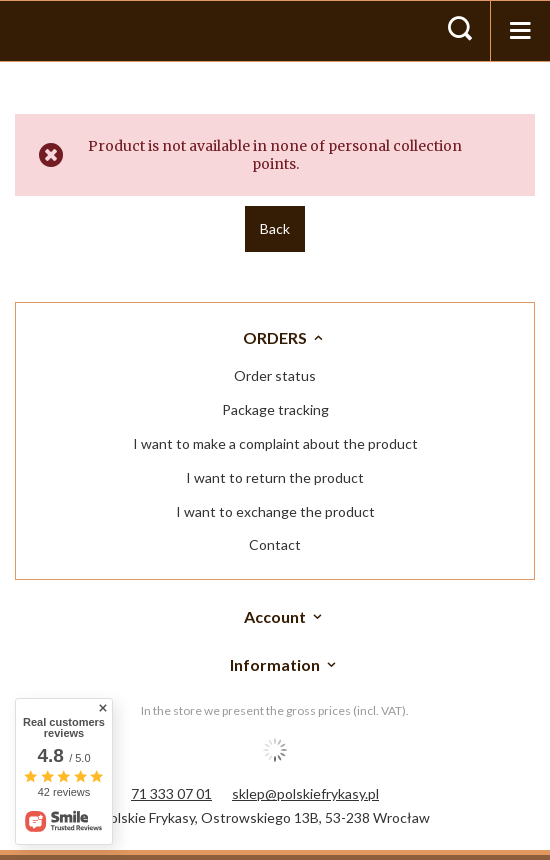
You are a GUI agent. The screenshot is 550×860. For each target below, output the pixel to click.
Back (275, 228)
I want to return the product (275, 478)
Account (275, 616)
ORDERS (275, 337)
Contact (275, 545)
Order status (275, 376)
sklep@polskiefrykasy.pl (305, 793)
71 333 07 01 (171, 793)
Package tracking (275, 410)
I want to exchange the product (275, 512)
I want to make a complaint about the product (275, 444)
